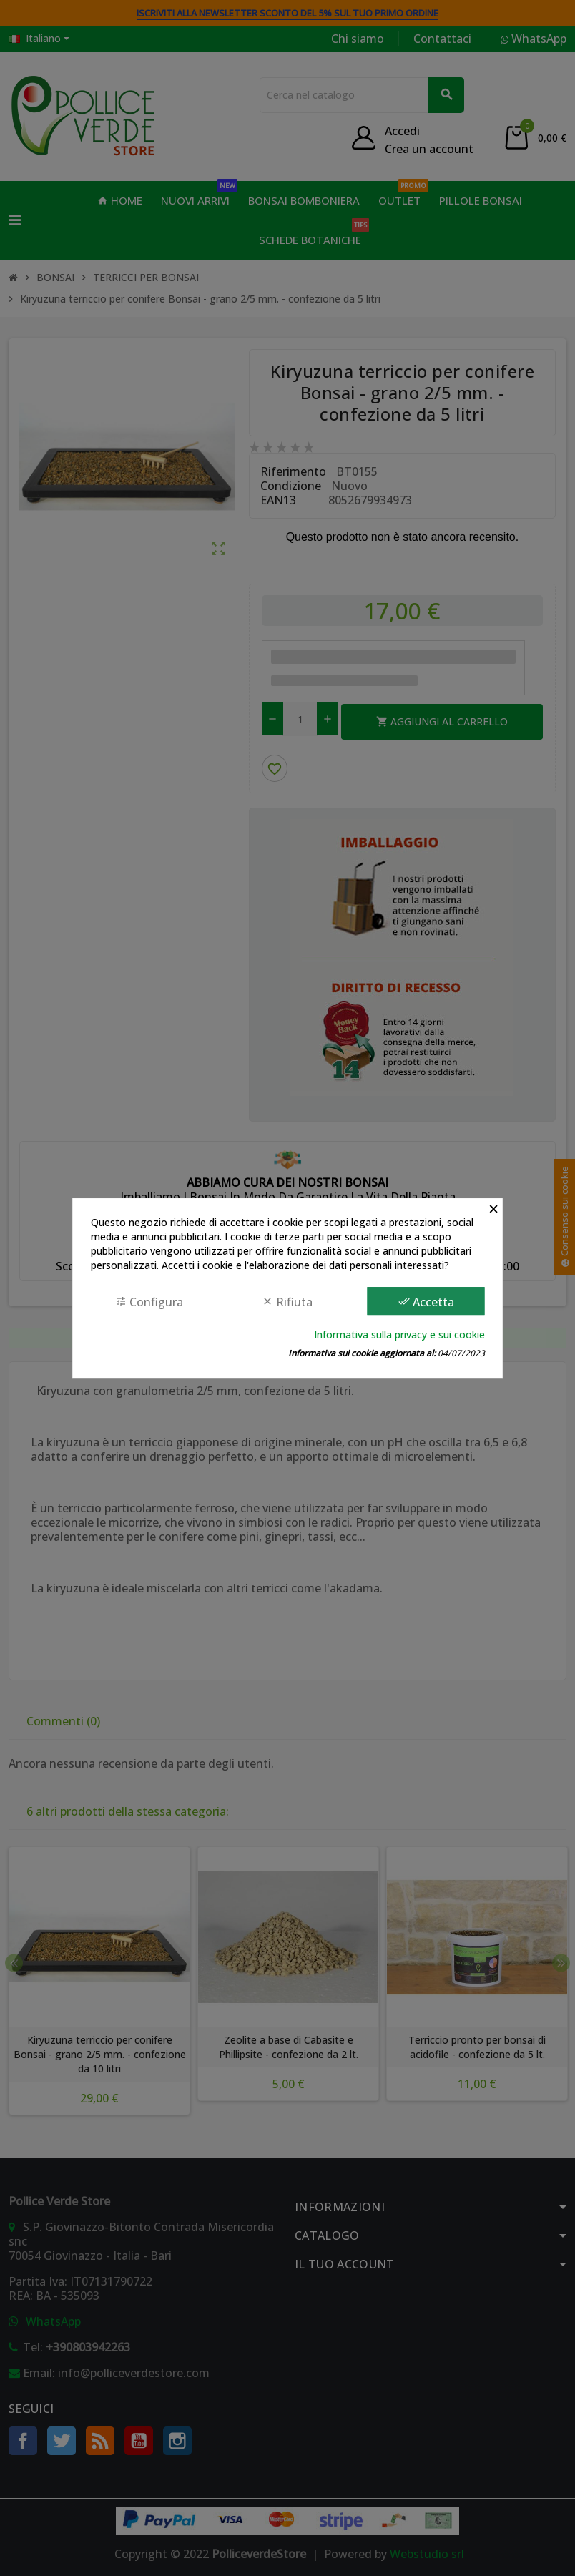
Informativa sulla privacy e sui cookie (399, 1334)
